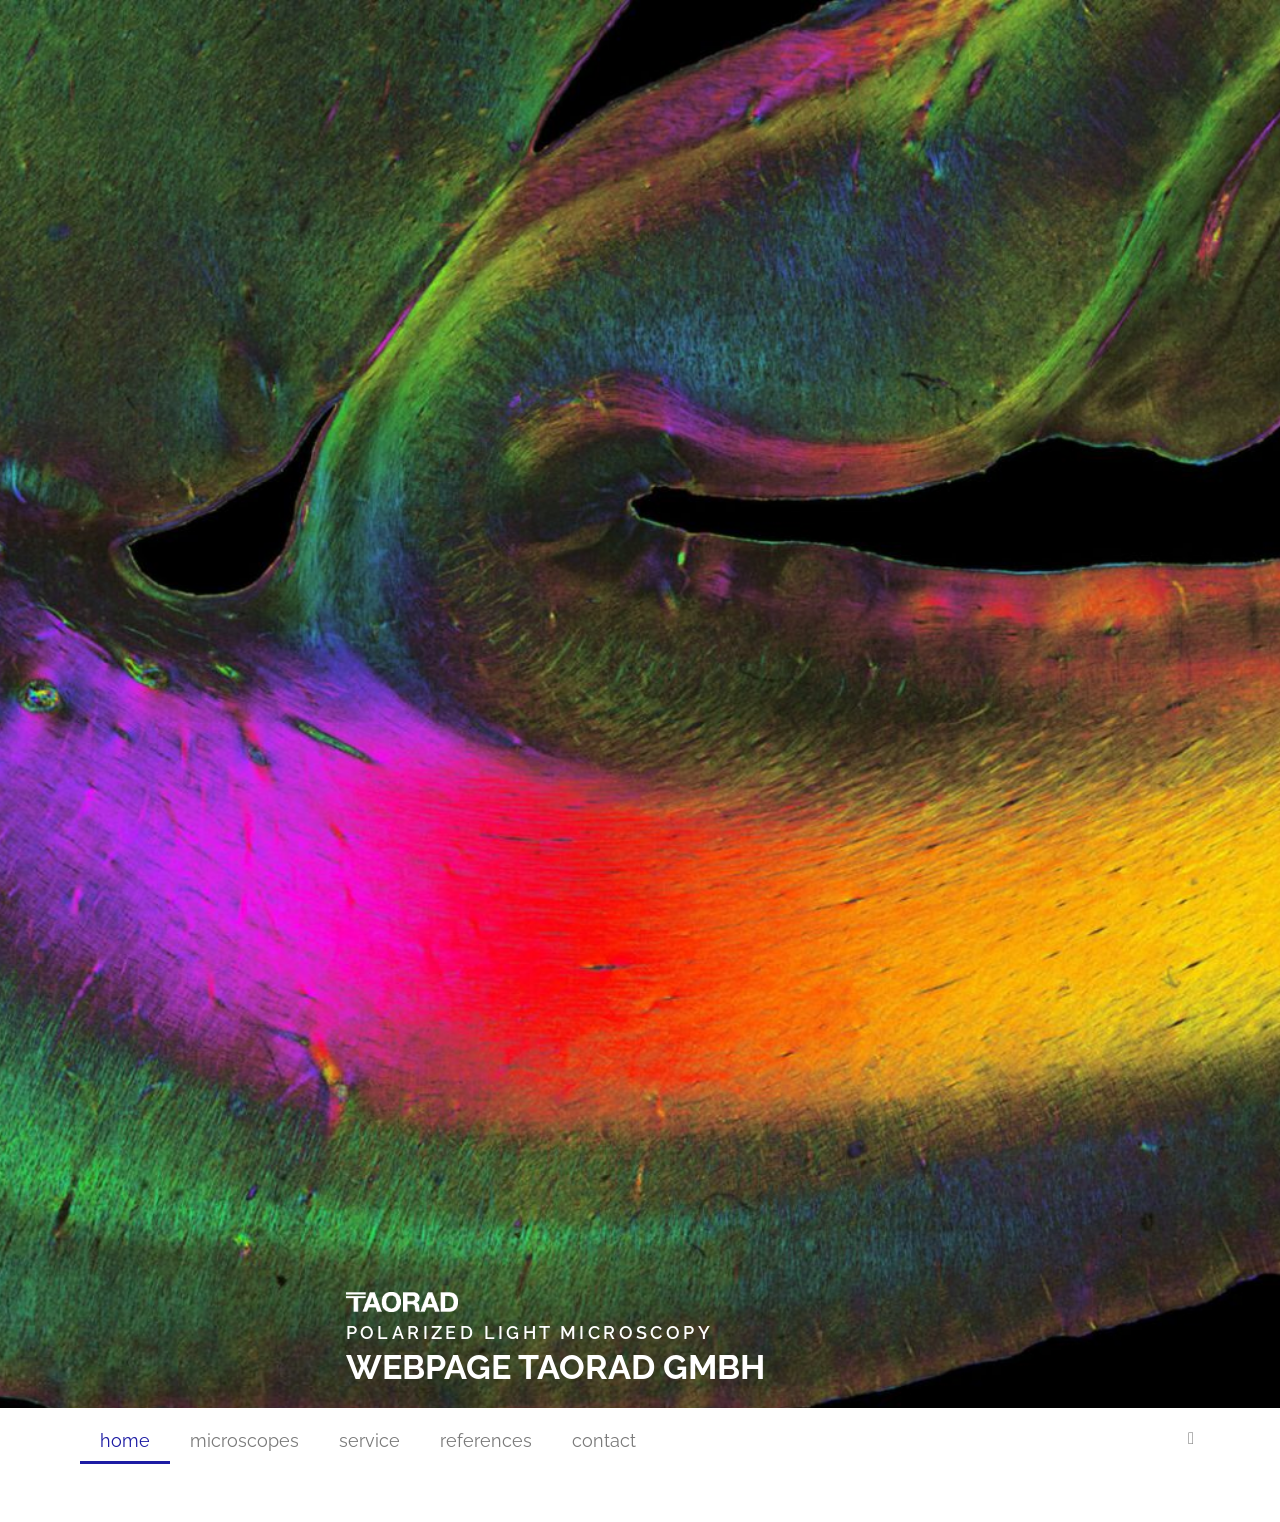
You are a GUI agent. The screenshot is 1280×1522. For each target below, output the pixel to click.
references (486, 1440)
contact (604, 1440)
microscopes (244, 1440)
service (369, 1440)
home (125, 1440)
